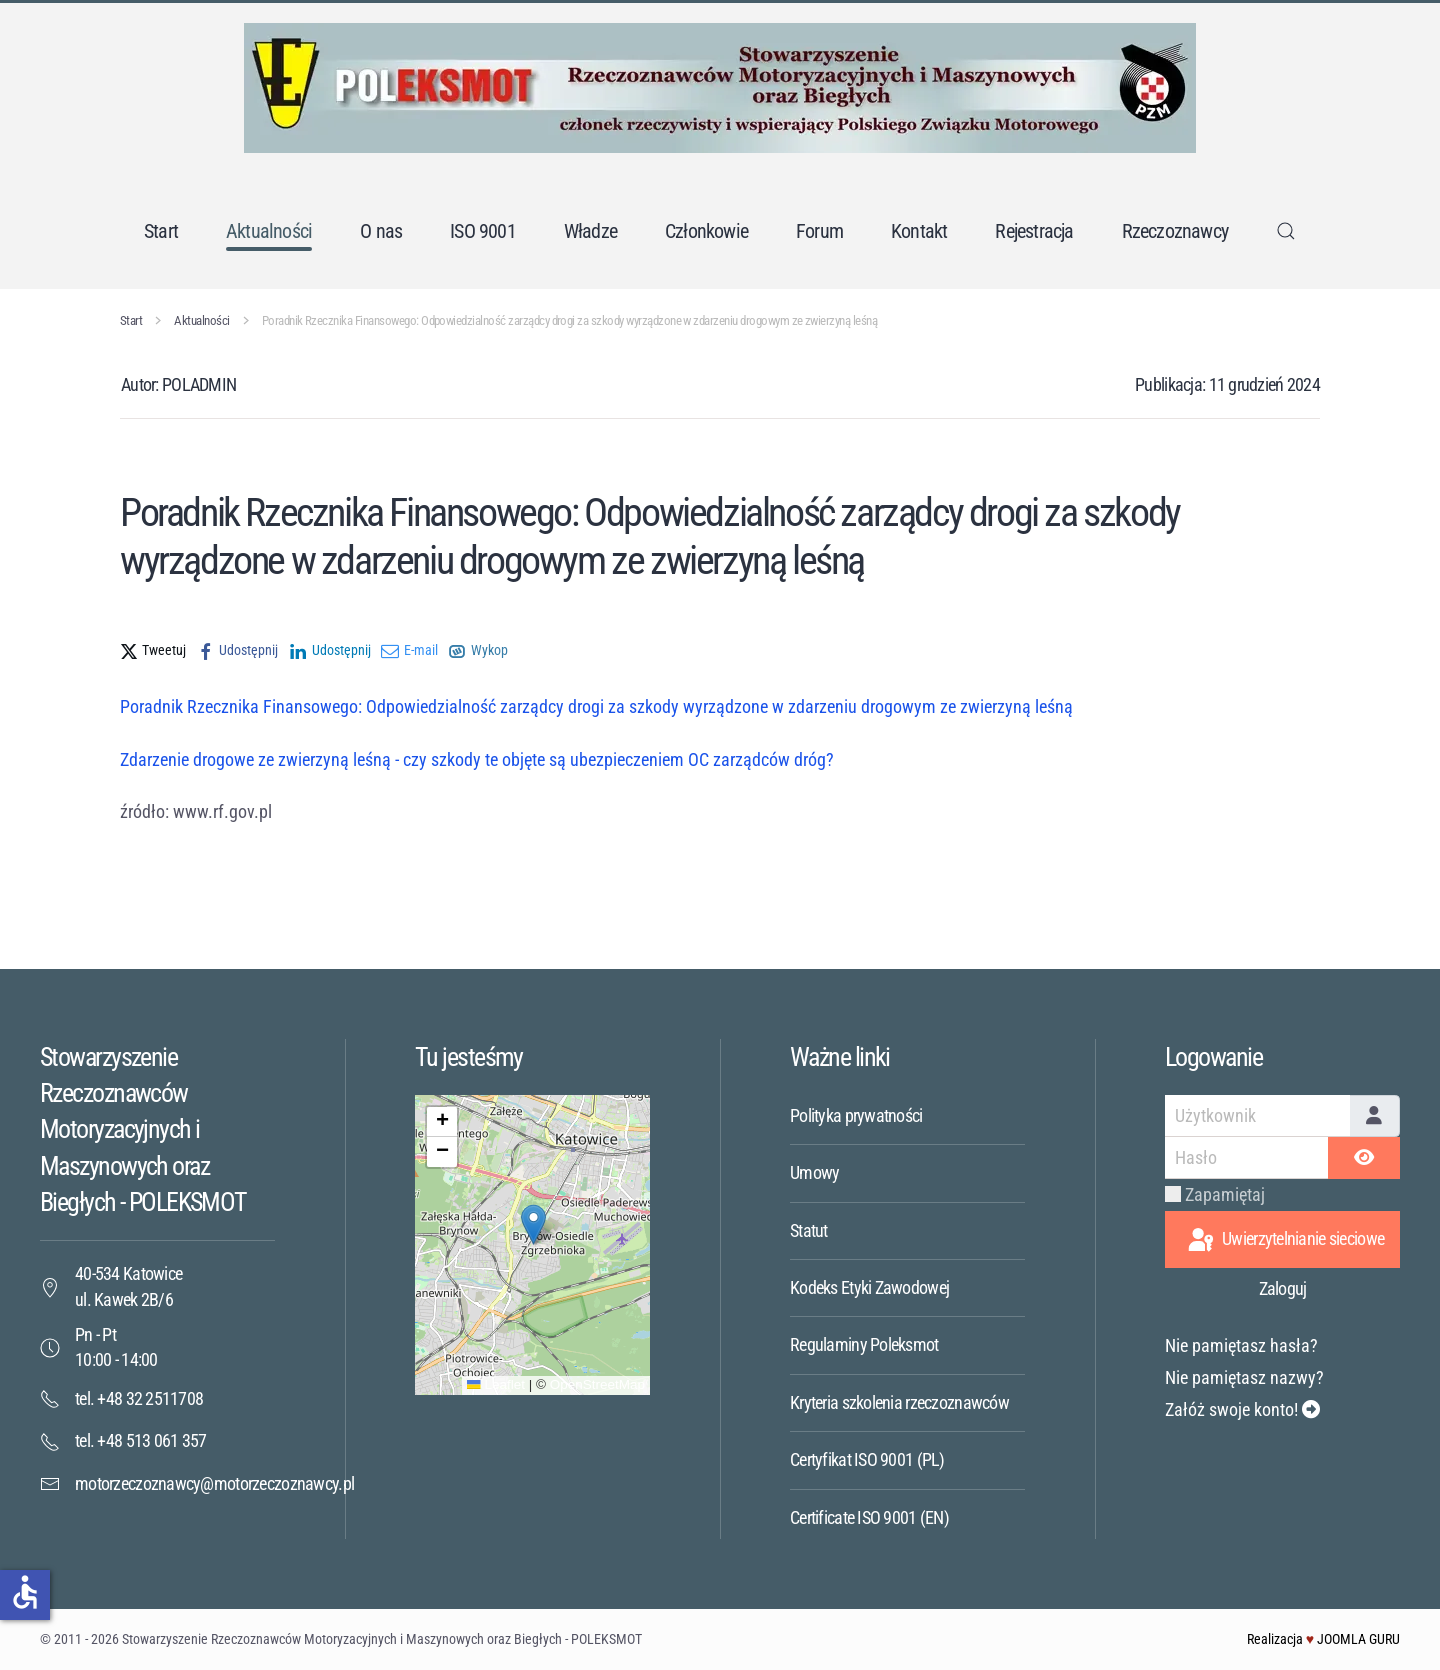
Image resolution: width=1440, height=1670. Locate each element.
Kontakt (919, 231)
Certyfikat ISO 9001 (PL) (867, 1459)
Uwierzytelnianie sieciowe (1284, 1241)
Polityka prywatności (856, 1115)
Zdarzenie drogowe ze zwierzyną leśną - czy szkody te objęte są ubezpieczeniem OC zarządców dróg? (477, 759)
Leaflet (496, 1384)
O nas (381, 231)
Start (161, 231)
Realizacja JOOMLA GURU (1323, 1639)
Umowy (814, 1172)
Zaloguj (1283, 1288)
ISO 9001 (483, 231)
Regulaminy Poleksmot (864, 1344)
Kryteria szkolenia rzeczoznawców (899, 1402)
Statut (809, 1230)
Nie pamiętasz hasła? (1241, 1345)
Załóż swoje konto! (1242, 1409)
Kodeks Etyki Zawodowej (869, 1287)
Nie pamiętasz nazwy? (1244, 1377)
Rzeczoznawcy (1175, 231)
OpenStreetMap (597, 1384)
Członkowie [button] (706, 231)
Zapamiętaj (1225, 1194)
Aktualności (269, 231)
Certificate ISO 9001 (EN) (869, 1517)
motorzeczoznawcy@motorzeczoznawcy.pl (214, 1483)
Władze (590, 231)
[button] (1286, 231)
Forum (819, 231)
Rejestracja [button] (1034, 231)
